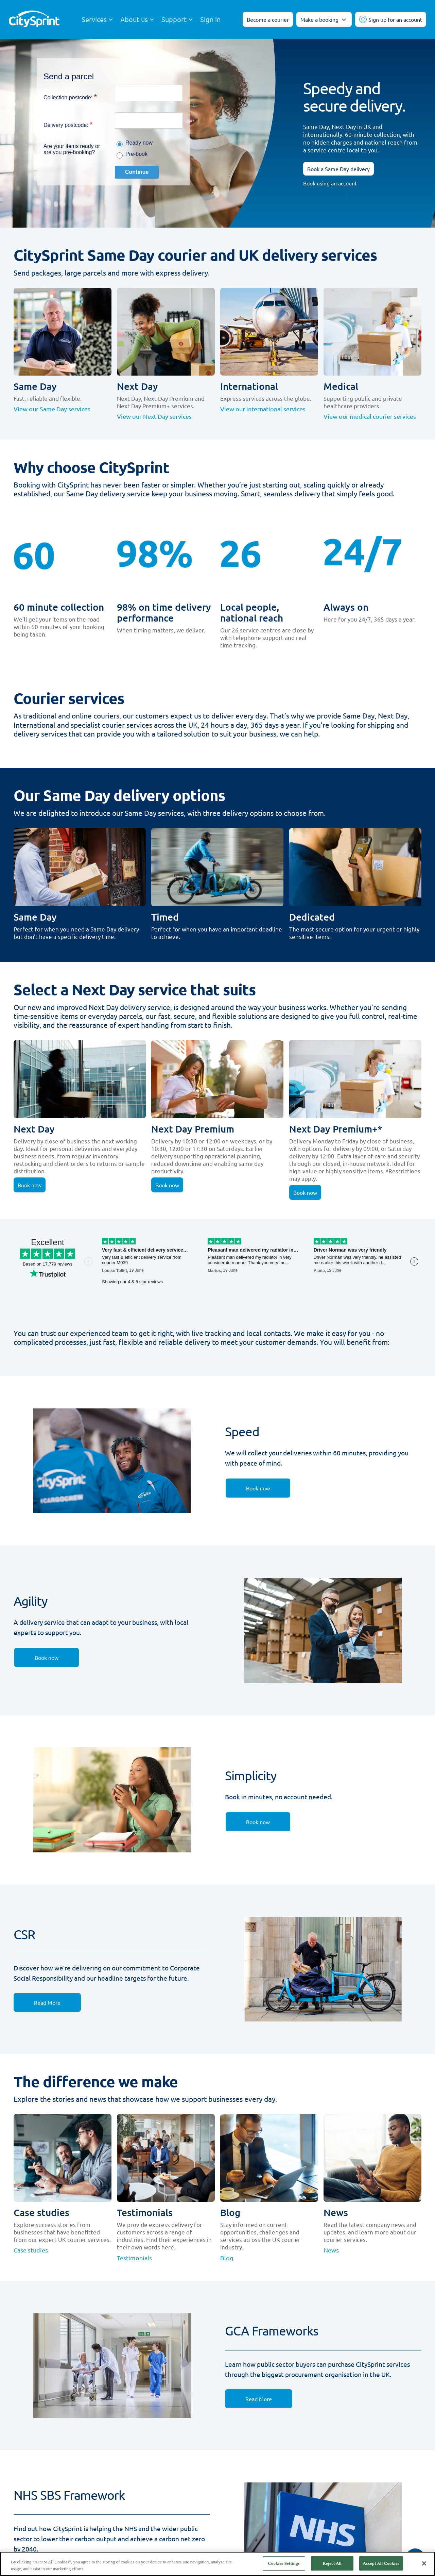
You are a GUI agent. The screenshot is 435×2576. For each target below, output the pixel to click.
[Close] (424, 2563)
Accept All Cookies (381, 2563)
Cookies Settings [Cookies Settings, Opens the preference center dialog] (283, 2563)
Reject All (332, 2563)
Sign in (210, 19)
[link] (258, 1488)
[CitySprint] (34, 20)
